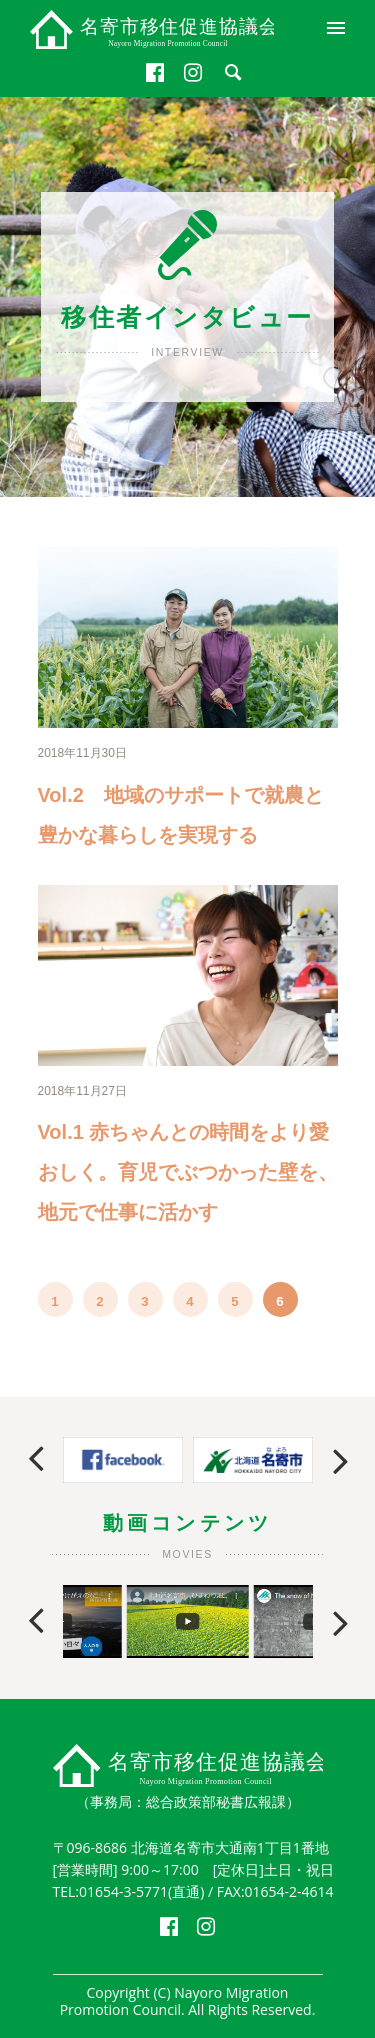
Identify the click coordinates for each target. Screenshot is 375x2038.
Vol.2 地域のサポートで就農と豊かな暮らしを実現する (181, 815)
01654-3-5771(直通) (141, 1891)
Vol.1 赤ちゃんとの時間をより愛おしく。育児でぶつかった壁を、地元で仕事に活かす (188, 1172)
